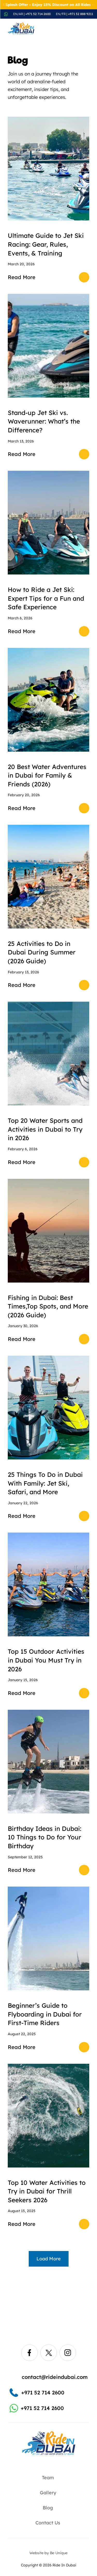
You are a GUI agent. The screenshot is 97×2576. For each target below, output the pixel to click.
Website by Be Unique (48, 2553)
